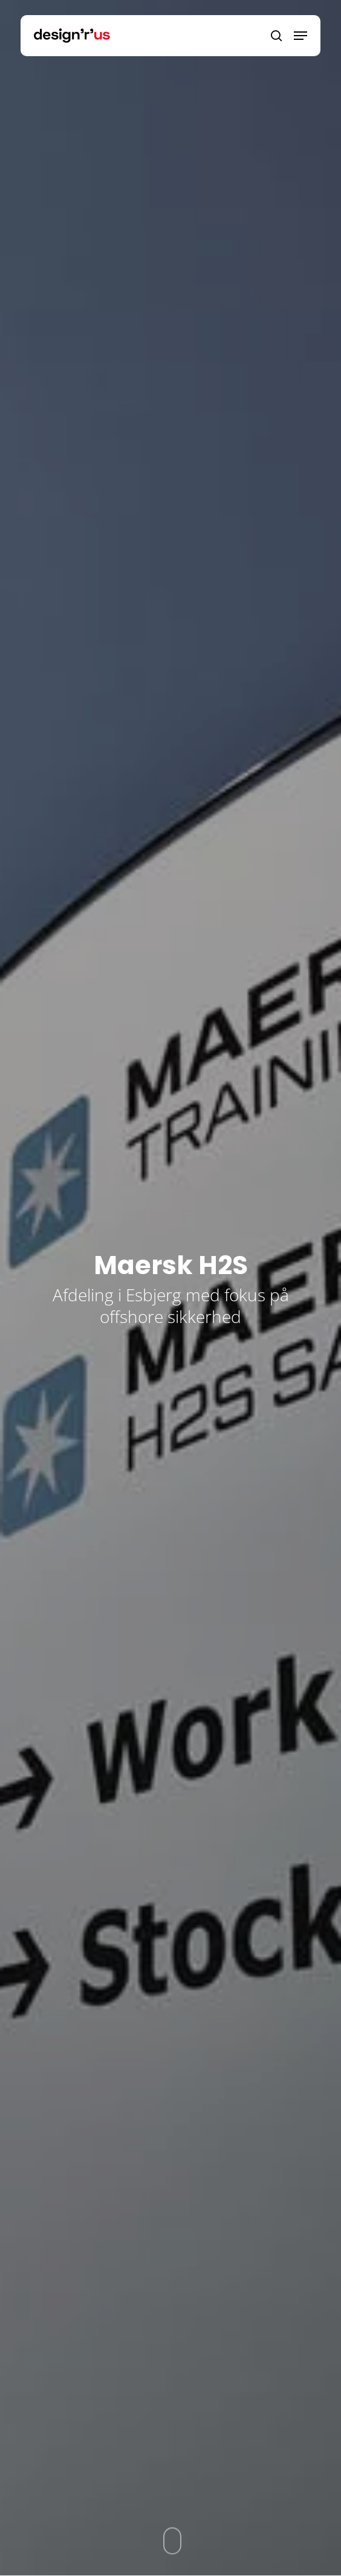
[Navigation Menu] (300, 36)
